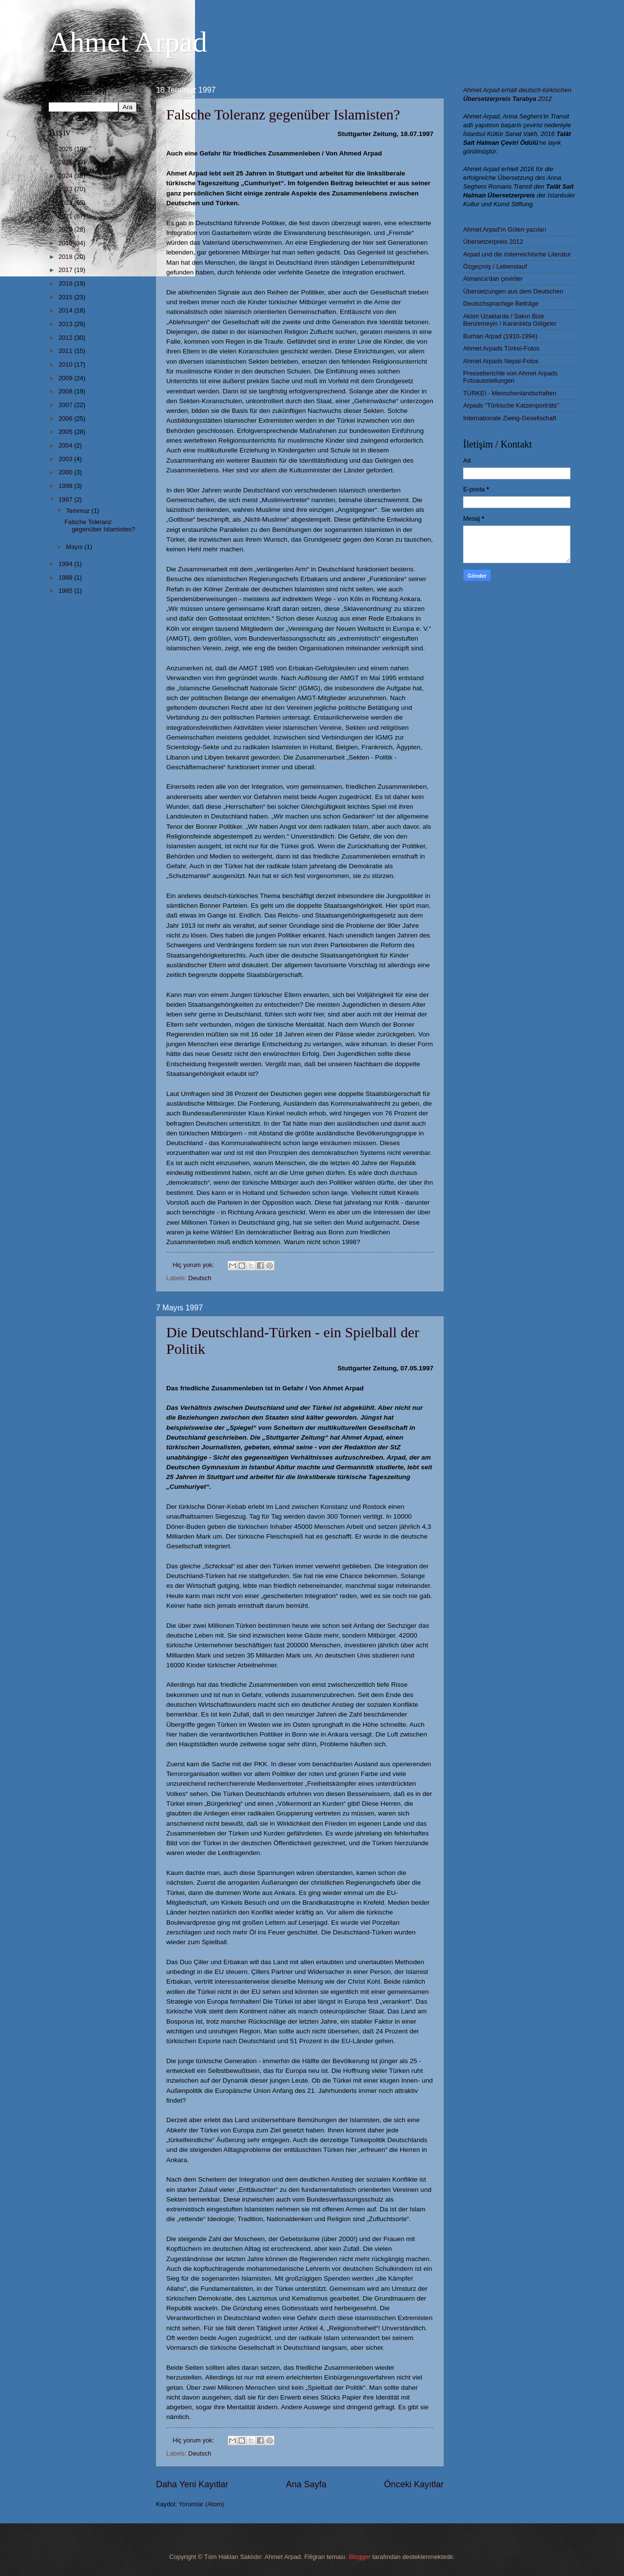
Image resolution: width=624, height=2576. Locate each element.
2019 (66, 243)
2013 (66, 324)
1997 (66, 499)
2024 (66, 175)
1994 (66, 563)
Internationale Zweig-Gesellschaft (509, 418)
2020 (66, 229)
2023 (66, 189)
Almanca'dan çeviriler (493, 278)
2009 (66, 378)
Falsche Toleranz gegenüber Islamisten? (283, 114)
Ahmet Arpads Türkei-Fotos (501, 348)
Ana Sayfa (306, 2484)
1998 (66, 485)
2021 (66, 216)
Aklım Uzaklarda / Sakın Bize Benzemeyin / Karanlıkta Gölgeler (510, 319)
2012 (66, 337)
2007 (66, 405)
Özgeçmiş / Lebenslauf (495, 266)
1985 (66, 590)
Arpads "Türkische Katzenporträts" (511, 405)
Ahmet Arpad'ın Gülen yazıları (504, 229)
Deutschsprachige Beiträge (501, 303)
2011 (66, 350)
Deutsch (199, 1278)
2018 (66, 256)
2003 (66, 459)
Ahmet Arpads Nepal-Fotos (501, 361)
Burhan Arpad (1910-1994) (500, 336)
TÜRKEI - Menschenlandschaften (509, 393)
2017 (66, 269)
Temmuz (78, 510)
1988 (66, 577)
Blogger (359, 2556)
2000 (66, 472)
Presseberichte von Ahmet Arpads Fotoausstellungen (510, 377)
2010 (66, 364)
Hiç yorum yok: (194, 1264)
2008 (66, 391)
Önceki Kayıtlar (414, 2484)
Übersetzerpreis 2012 (493, 241)
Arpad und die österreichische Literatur (517, 254)
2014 (66, 310)
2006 (66, 418)
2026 (66, 149)
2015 (66, 297)
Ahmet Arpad (128, 42)
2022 (66, 202)
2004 (66, 445)
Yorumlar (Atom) (201, 2504)
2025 (66, 162)
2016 (66, 283)
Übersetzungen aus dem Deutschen (513, 291)
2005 (66, 431)
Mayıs (75, 546)
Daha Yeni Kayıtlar (192, 2484)
